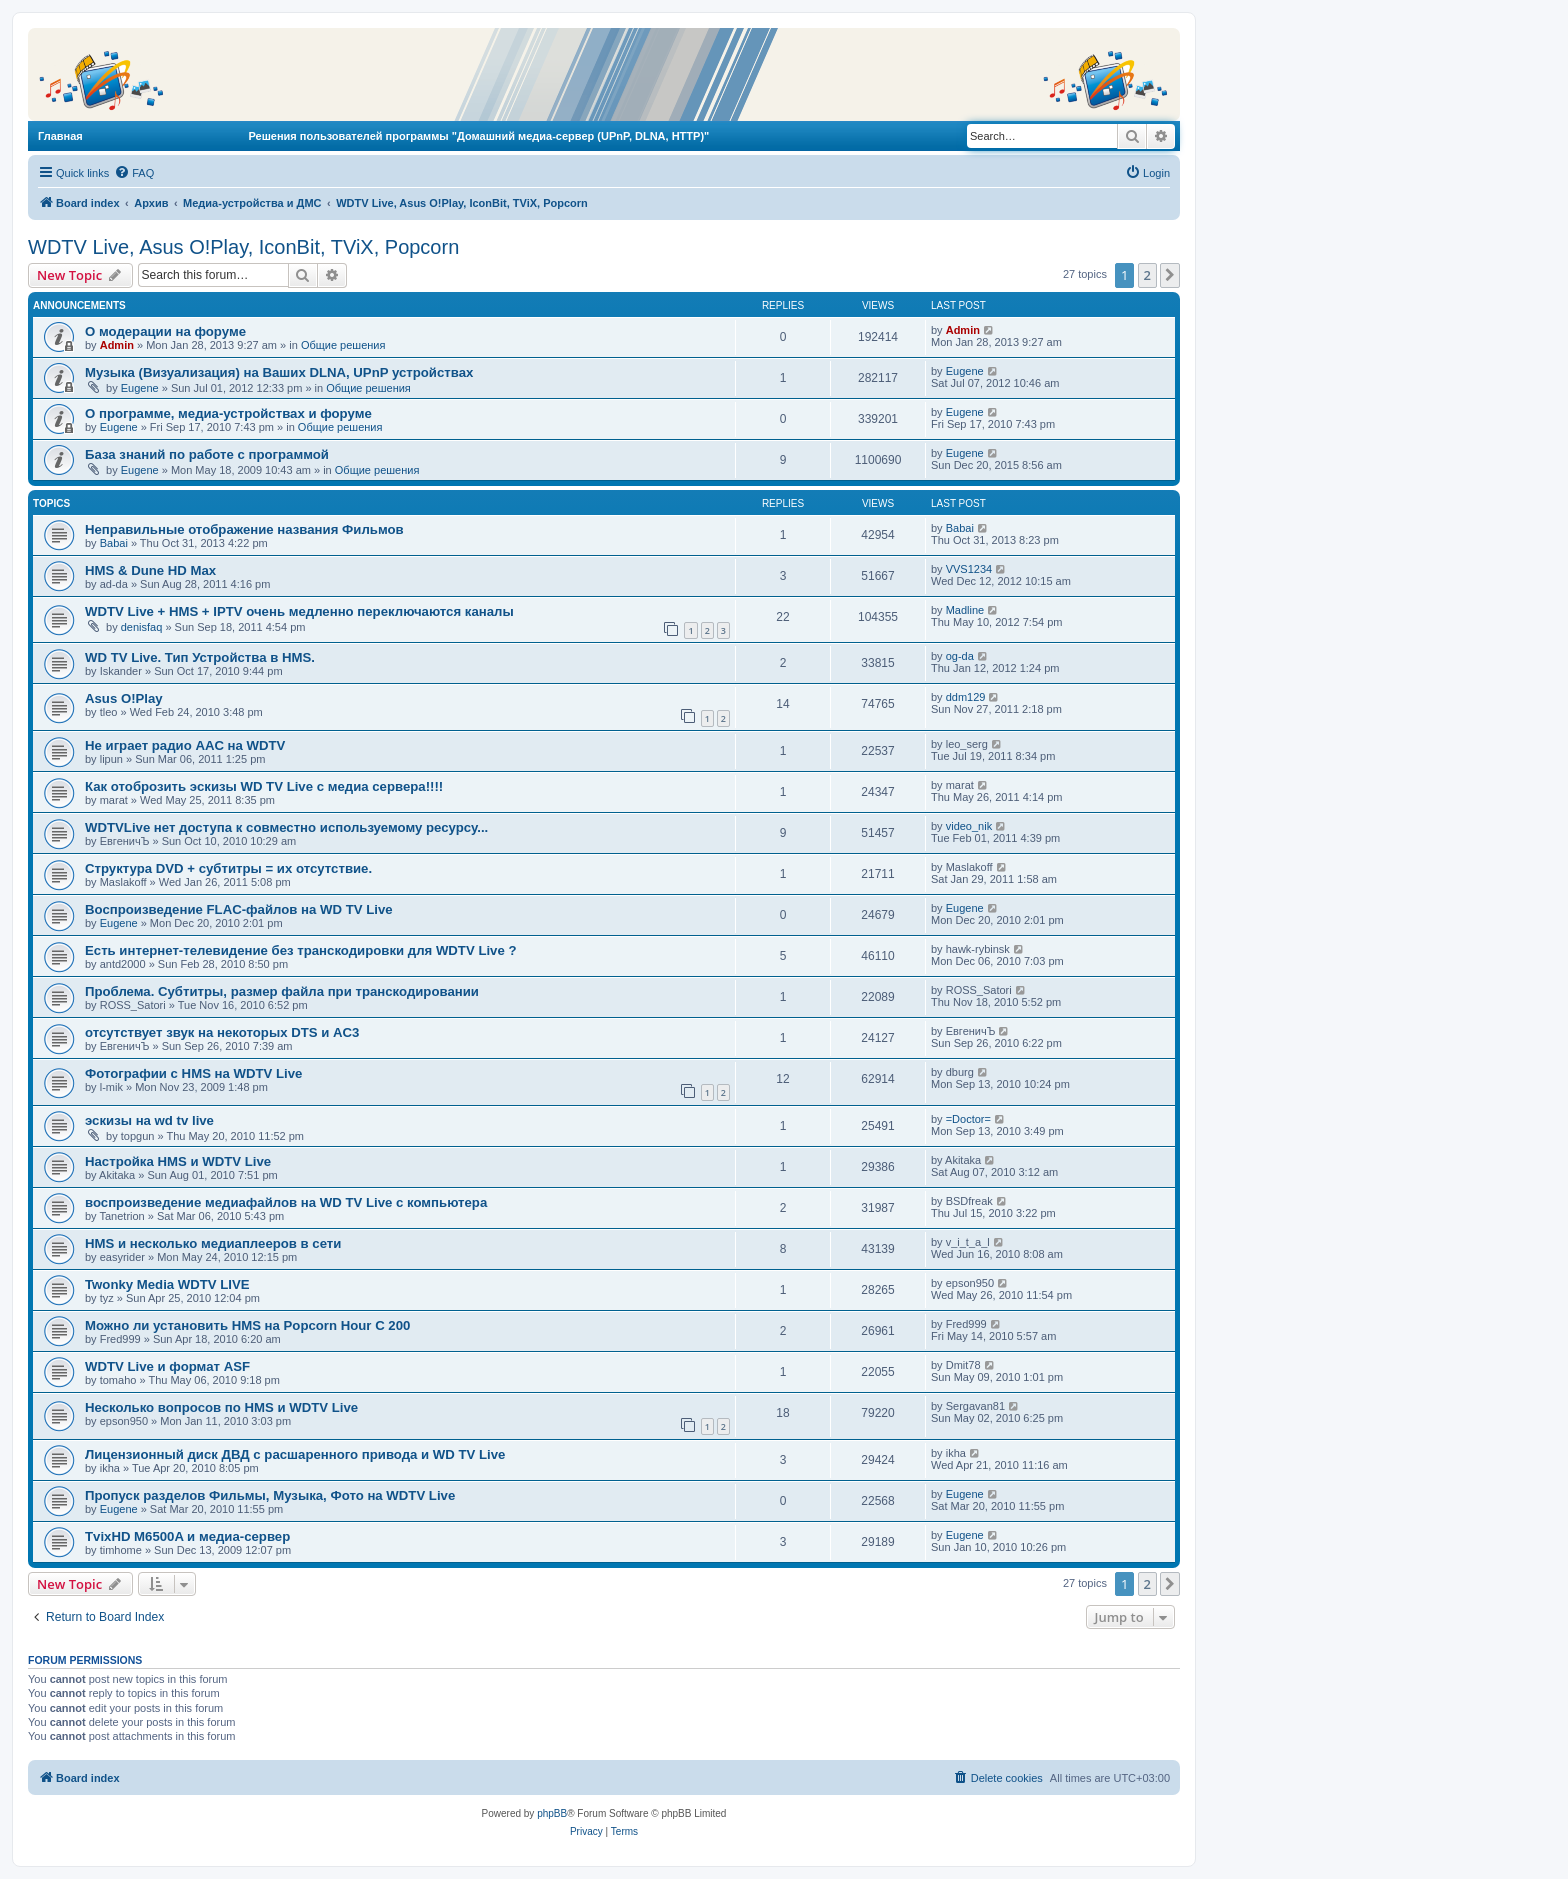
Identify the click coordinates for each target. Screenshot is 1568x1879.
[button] (1170, 275)
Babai (114, 543)
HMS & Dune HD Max (150, 570)
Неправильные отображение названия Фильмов (244, 529)
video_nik (969, 826)
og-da (960, 656)
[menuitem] (134, 173)
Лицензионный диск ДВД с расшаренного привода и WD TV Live (295, 1454)
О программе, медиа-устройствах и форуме (228, 413)
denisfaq (142, 627)
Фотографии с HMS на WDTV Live (193, 1073)
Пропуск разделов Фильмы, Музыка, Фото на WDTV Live (270, 1495)
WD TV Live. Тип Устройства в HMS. (200, 657)
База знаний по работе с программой (207, 454)
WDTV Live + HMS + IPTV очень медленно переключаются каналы (299, 611)
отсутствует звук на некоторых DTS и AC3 (222, 1032)
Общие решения (343, 345)
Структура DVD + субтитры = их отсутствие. (228, 868)
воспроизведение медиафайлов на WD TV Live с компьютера (286, 1202)
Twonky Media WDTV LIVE (167, 1284)
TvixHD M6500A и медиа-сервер (187, 1536)
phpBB (552, 1813)
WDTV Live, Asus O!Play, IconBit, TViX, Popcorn (243, 247)
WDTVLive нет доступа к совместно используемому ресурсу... (286, 827)
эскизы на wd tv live (149, 1120)
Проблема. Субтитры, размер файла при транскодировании (282, 991)
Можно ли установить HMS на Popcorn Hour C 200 (247, 1325)
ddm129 (966, 697)
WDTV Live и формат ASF (167, 1366)
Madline (965, 610)
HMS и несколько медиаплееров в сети (213, 1243)
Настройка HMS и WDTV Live (178, 1161)
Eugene (140, 388)
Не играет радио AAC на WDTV (185, 745)
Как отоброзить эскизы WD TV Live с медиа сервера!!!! (264, 786)
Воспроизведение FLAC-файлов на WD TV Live (239, 909)
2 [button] (1147, 275)
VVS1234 (969, 569)
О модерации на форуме (165, 331)
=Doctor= (968, 1119)
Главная (60, 136)
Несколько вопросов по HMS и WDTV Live (221, 1407)
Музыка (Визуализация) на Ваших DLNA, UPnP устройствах (279, 372)
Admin (117, 345)
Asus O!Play (124, 698)
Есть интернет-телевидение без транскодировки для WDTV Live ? (301, 950)
